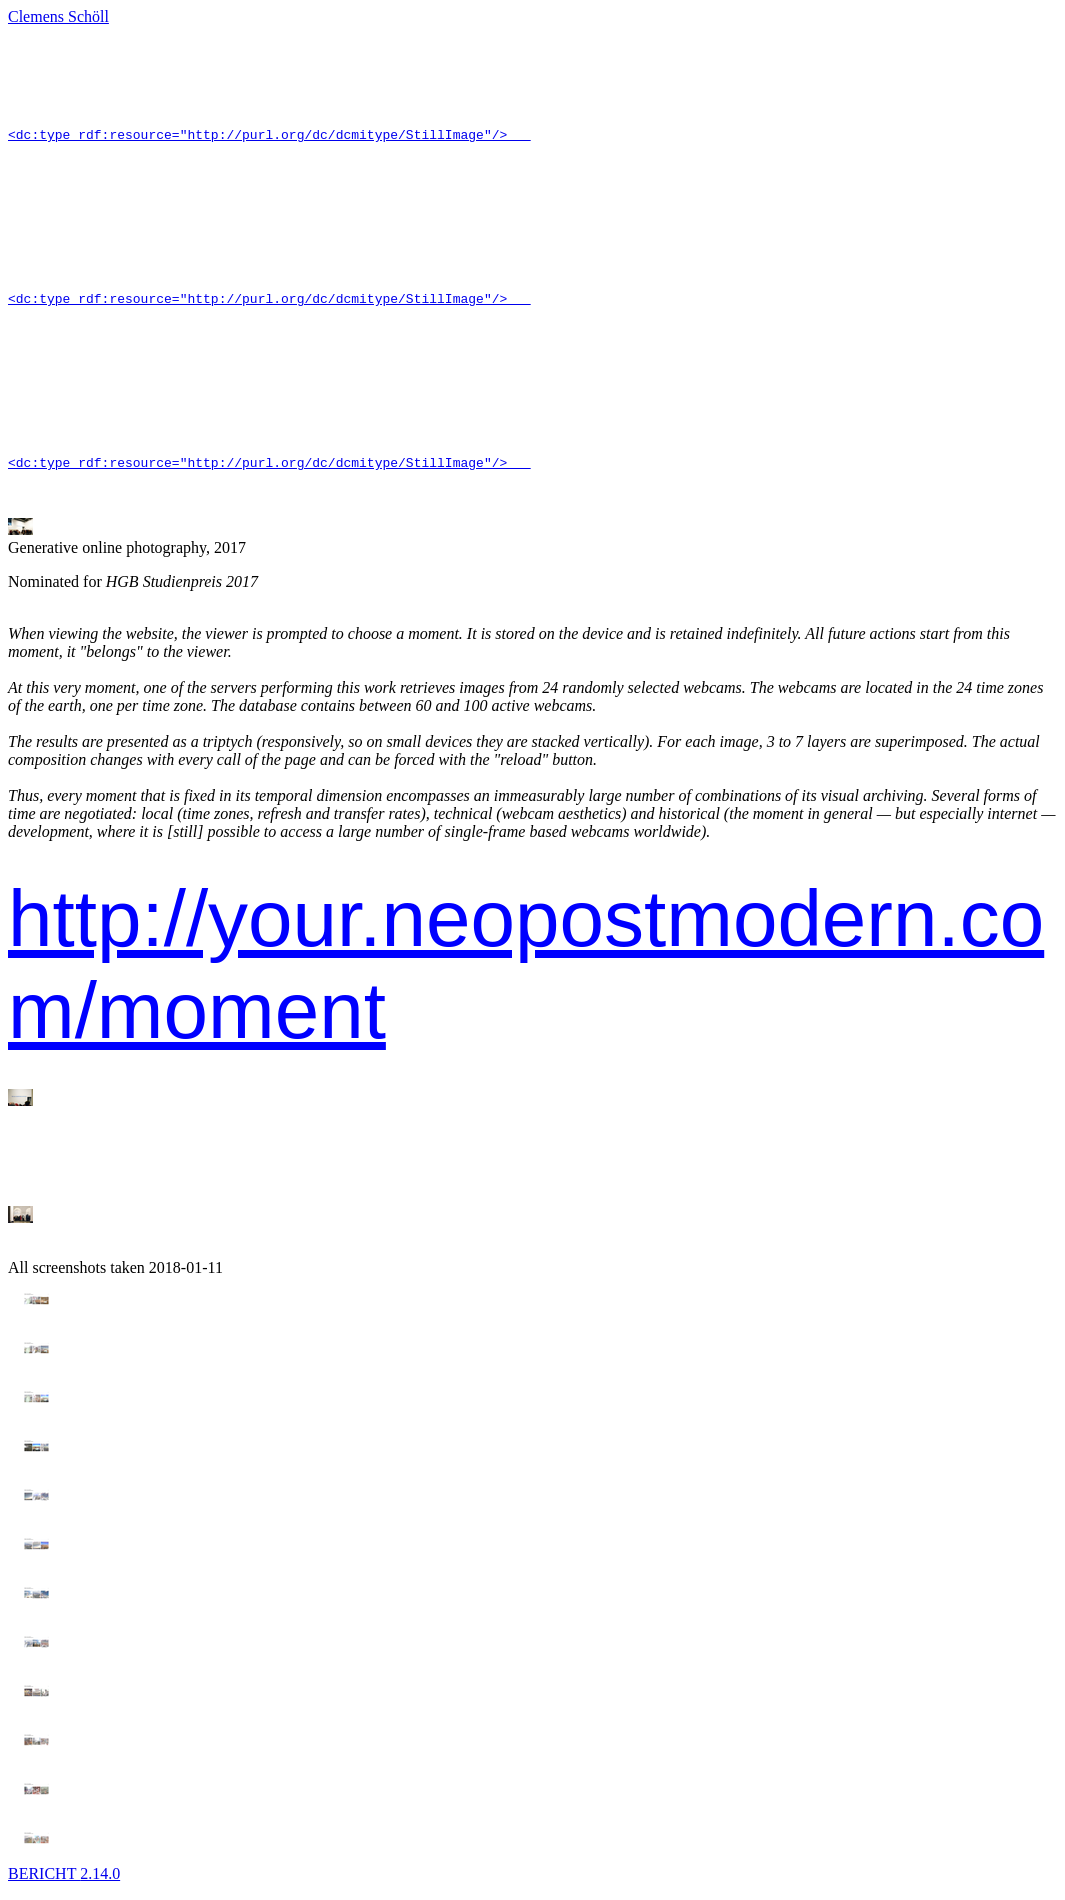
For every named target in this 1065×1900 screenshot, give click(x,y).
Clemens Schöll (58, 16)
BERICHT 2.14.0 (64, 1882)
